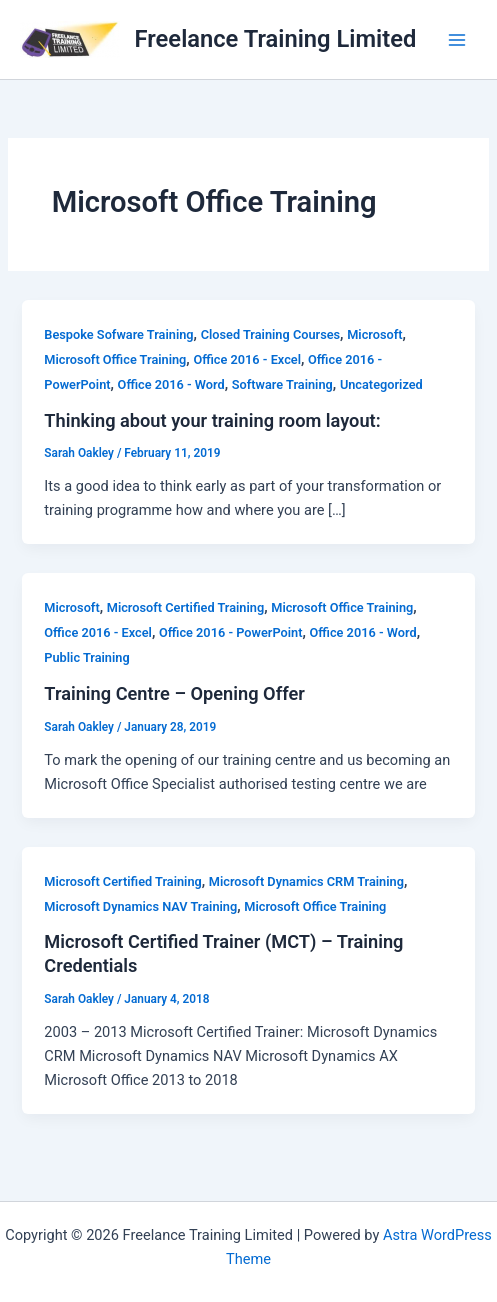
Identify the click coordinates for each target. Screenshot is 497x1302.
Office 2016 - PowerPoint (230, 632)
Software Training (282, 384)
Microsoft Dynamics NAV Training (140, 906)
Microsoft (374, 334)
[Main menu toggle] (457, 39)
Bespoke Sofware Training (118, 334)
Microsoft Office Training (115, 359)
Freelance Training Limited (276, 39)
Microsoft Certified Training (185, 607)
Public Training (86, 657)
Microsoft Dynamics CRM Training (306, 881)
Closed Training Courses (270, 334)
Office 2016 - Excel (247, 359)
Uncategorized (381, 384)
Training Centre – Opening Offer (174, 693)
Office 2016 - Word (171, 384)
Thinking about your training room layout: (212, 420)
